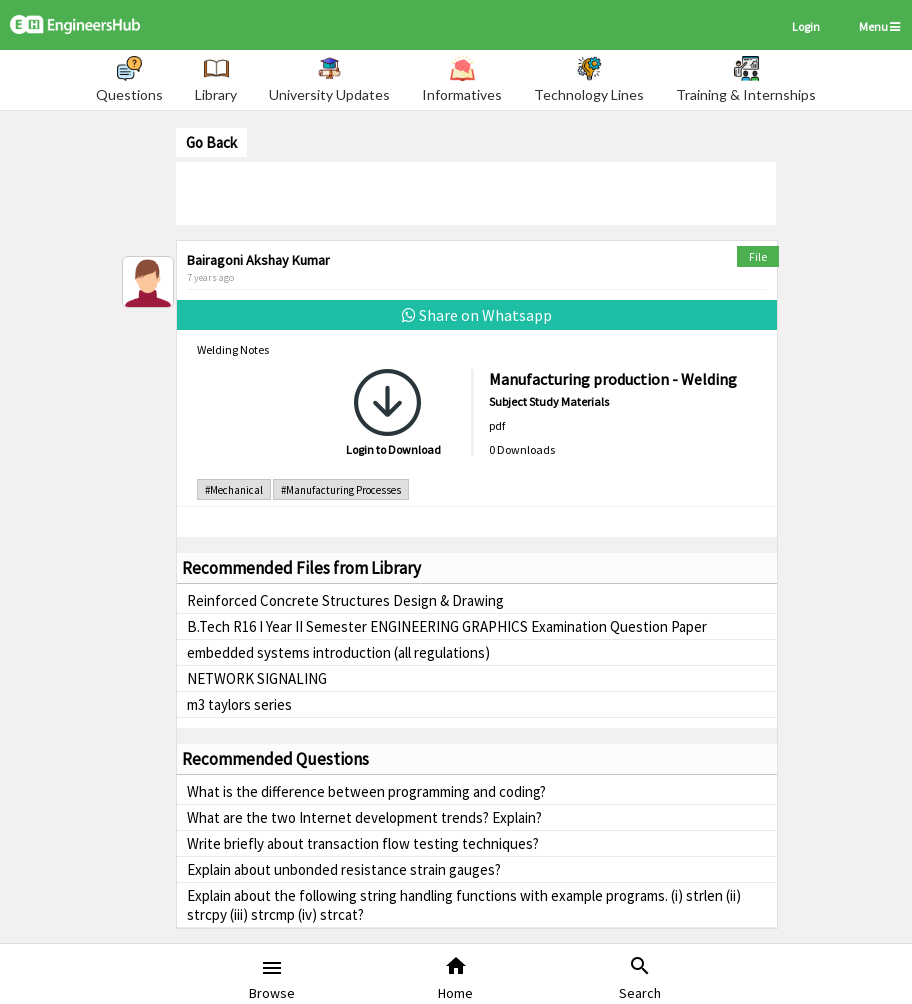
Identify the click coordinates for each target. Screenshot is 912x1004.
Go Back (211, 142)
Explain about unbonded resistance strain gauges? (344, 869)
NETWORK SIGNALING (257, 678)
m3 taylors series (239, 704)
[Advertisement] (476, 192)
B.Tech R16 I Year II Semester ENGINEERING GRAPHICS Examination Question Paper (447, 626)
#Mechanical (234, 490)
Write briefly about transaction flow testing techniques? (363, 843)
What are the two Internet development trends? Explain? (364, 817)
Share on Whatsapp (477, 315)
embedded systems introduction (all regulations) (338, 652)
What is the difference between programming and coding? (366, 791)
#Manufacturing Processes (341, 490)
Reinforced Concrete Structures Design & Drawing (345, 600)
